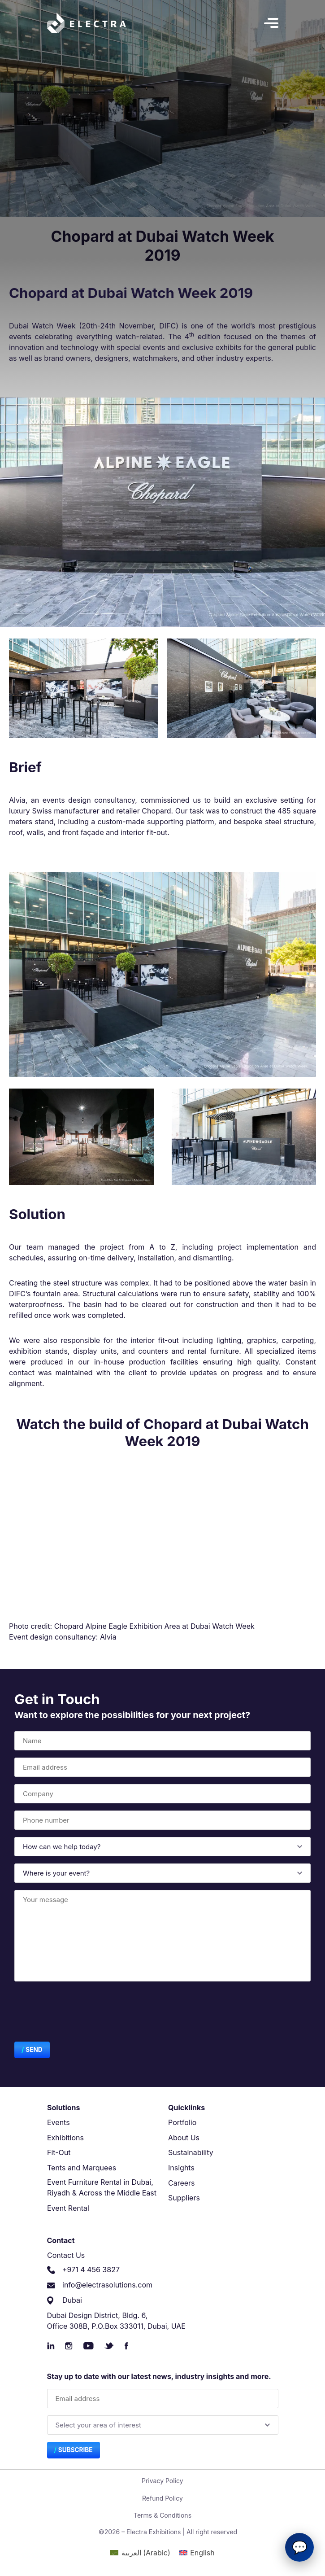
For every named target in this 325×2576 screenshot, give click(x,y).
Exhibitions (65, 2137)
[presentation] (82, 2013)
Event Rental (68, 2208)
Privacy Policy (162, 2480)
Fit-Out (59, 2152)
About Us (183, 2137)
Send (34, 2049)
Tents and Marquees (81, 2167)
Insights (181, 2167)
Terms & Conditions (162, 2515)
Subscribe (75, 2450)
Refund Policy (162, 2498)
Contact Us (66, 2255)
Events (58, 2122)
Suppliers (184, 2197)
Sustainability (190, 2152)
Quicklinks (186, 2107)
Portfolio (182, 2122)
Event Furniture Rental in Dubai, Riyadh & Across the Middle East (101, 2187)
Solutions (63, 2107)
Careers (181, 2182)
